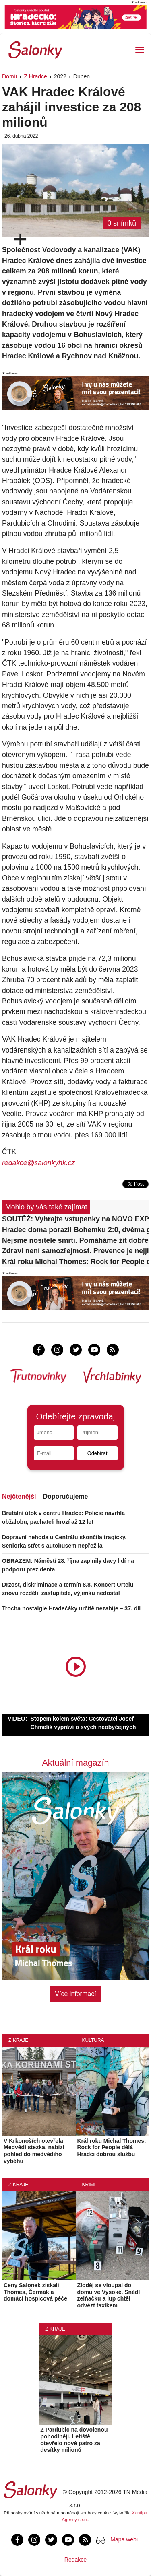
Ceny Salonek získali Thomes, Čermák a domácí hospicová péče (35, 2292)
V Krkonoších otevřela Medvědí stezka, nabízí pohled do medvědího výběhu (34, 2151)
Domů (9, 76)
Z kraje (18, 2040)
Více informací (75, 1993)
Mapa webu (124, 2539)
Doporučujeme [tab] (65, 1496)
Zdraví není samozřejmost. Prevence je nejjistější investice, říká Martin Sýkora (75, 1251)
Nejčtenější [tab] (19, 1496)
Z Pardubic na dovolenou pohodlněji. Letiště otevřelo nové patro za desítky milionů (74, 2439)
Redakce (75, 2559)
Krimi (88, 2184)
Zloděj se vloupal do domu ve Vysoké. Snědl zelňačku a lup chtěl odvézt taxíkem (108, 2295)
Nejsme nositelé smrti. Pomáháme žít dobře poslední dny (75, 1240)
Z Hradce (35, 76)
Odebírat (97, 1453)
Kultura (93, 2040)
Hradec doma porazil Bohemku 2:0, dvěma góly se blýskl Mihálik (75, 1230)
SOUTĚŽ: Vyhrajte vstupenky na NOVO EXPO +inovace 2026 (75, 1219)
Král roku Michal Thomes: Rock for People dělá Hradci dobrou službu (75, 1262)
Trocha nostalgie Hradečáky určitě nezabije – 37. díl (71, 1608)
